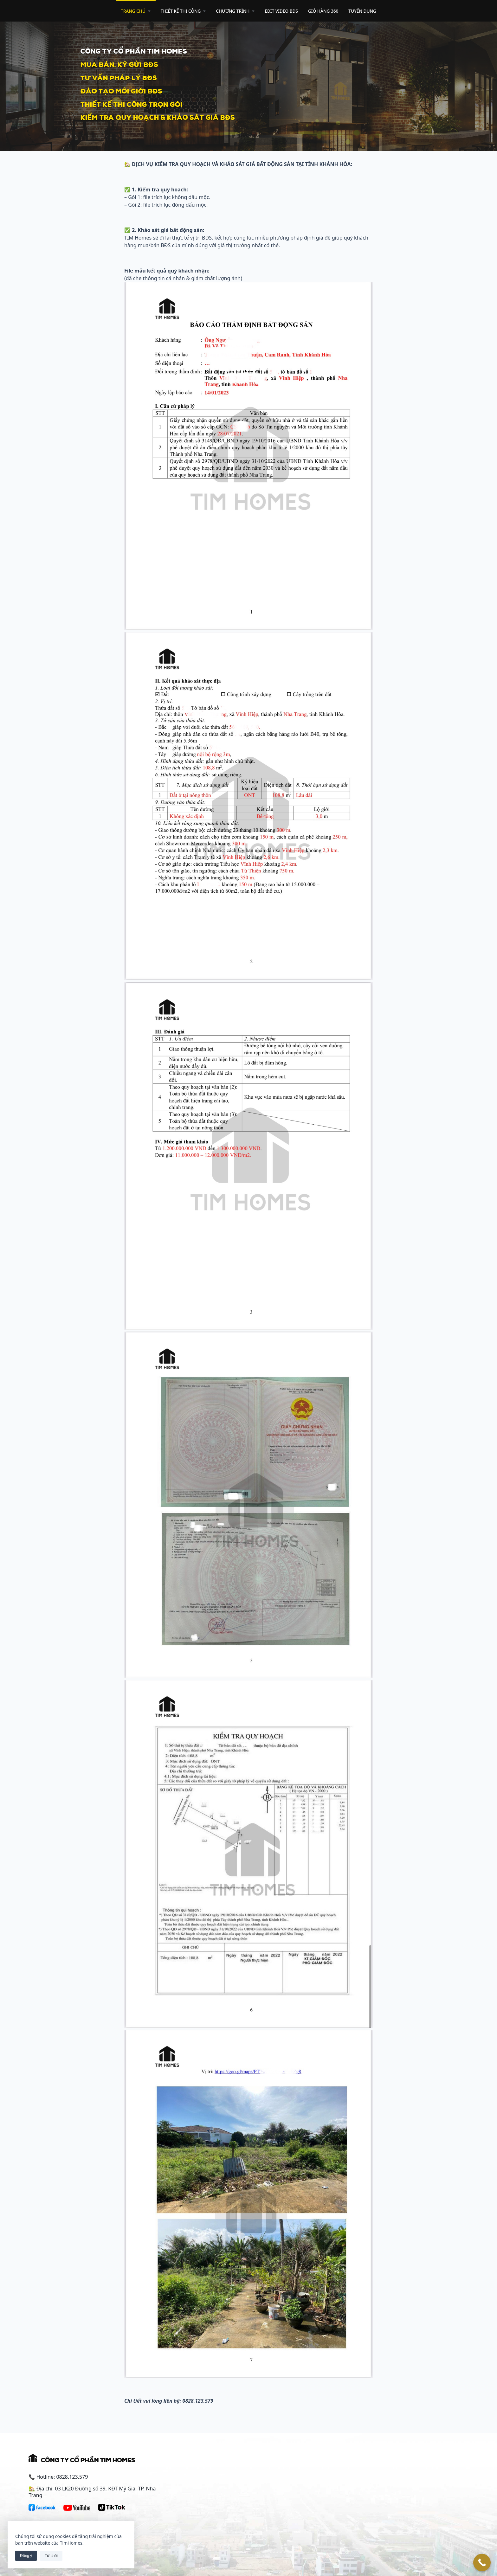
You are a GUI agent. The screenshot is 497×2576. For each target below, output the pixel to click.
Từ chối (51, 2556)
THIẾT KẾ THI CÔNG (183, 11)
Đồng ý (26, 2556)
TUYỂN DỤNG (362, 11)
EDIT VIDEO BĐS (281, 11)
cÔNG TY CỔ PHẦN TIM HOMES (134, 50)
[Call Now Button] (482, 2562)
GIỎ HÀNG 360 (323, 11)
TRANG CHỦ (136, 11)
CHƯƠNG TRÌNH (235, 11)
